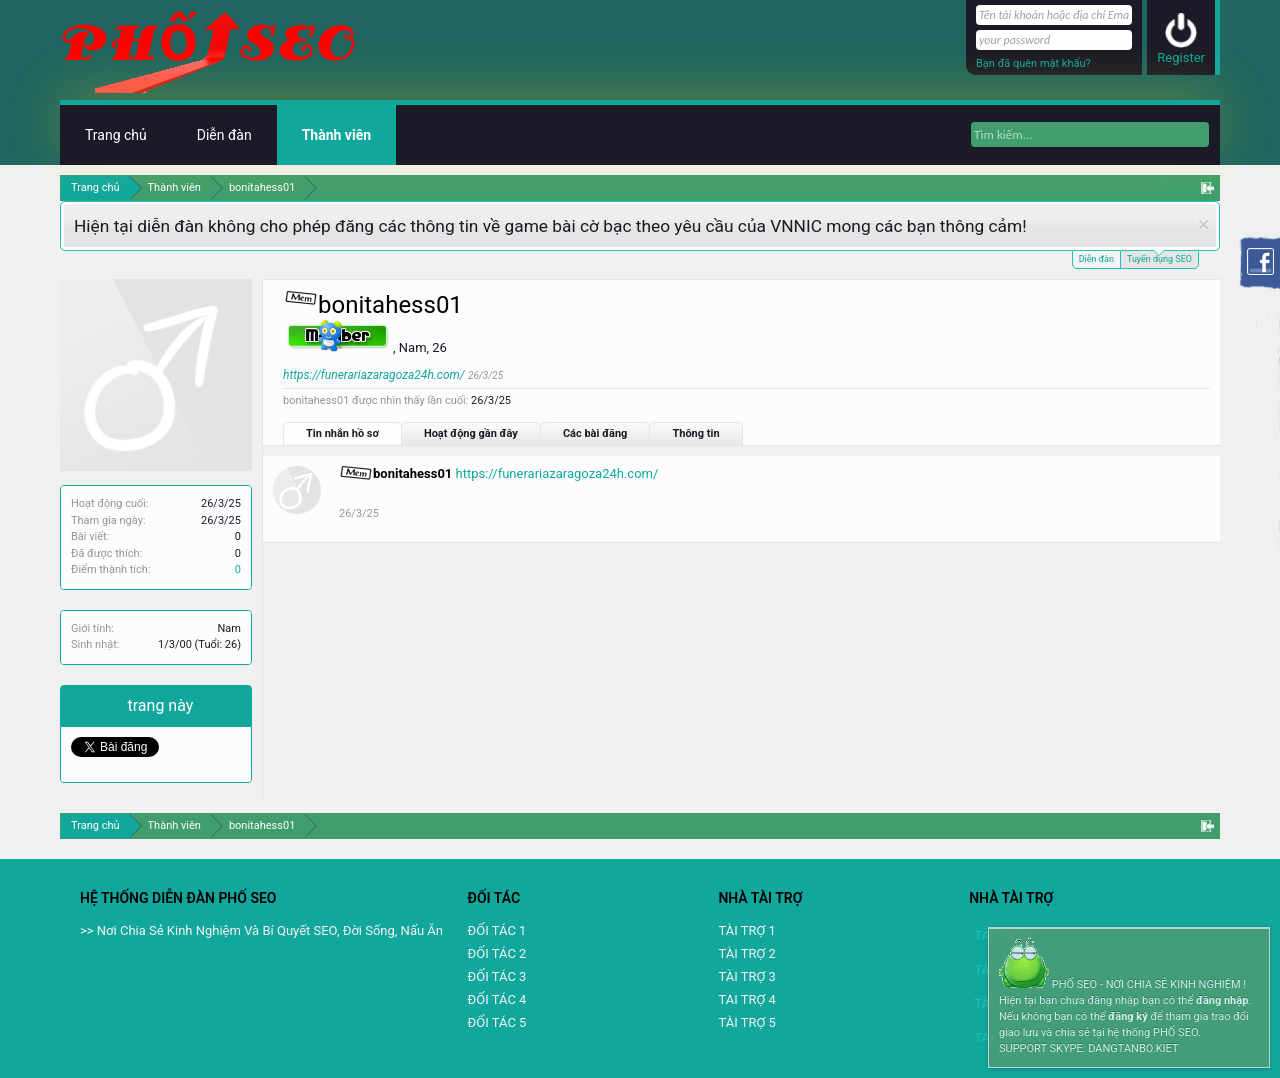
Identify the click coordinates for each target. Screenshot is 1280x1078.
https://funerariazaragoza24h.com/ (374, 375)
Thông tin (695, 433)
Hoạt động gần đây (471, 433)
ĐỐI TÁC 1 (497, 930)
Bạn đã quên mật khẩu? (1033, 63)
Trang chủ (116, 135)
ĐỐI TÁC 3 (497, 976)
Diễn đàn (1096, 259)
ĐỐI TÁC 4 (497, 999)
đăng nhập (1222, 1000)
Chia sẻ (99, 705)
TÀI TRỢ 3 (746, 976)
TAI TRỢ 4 (746, 999)
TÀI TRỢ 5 (746, 1022)
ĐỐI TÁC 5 (497, 1022)
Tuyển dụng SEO (1159, 257)
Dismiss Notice (1203, 224)
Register (1181, 57)
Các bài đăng (595, 433)
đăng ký (1127, 1016)
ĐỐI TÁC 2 (497, 953)
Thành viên (336, 135)
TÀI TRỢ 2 (746, 953)
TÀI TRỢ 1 (746, 930)
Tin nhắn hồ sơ (342, 433)
